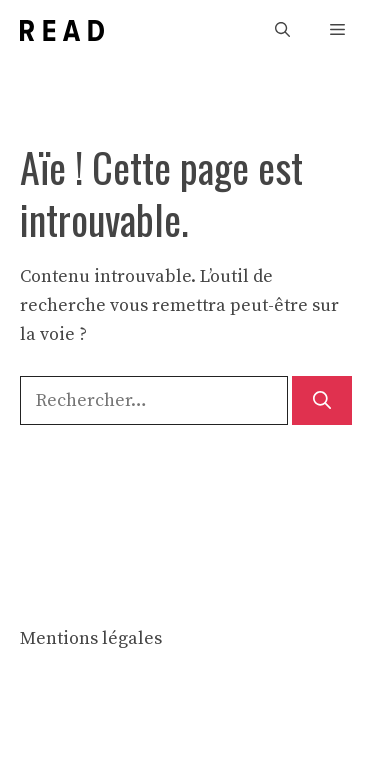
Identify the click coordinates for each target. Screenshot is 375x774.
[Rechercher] (322, 400)
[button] (282, 30)
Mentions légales (91, 638)
